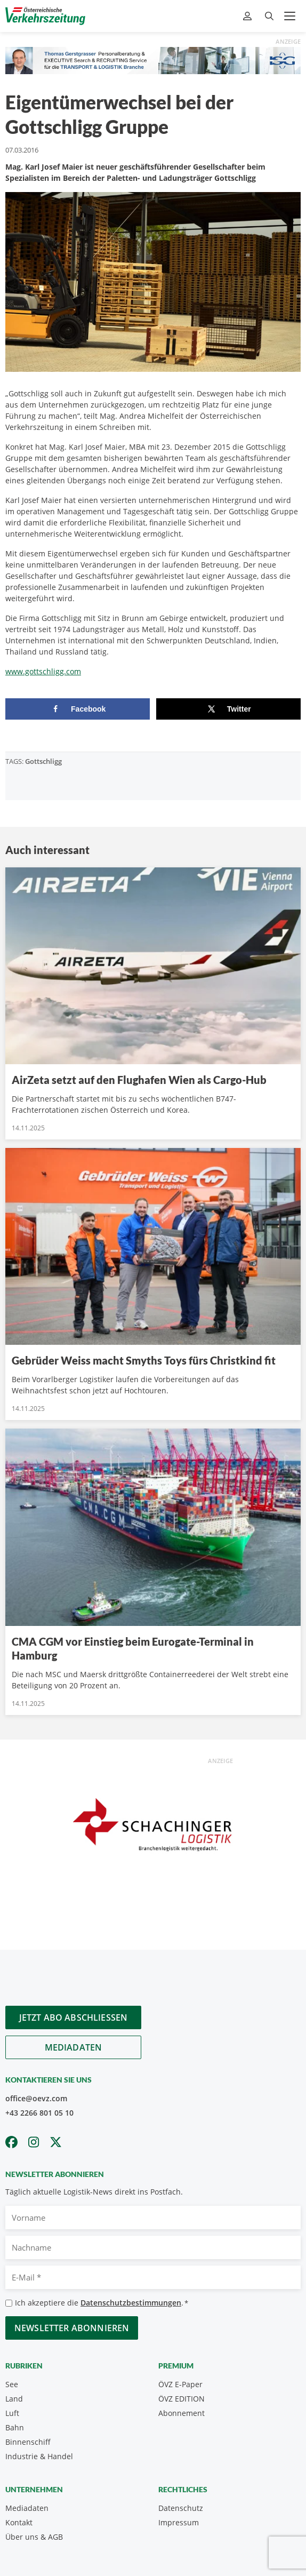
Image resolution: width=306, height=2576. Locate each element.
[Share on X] (228, 709)
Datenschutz (180, 2508)
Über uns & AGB (34, 2537)
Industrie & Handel (39, 2456)
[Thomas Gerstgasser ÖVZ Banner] (153, 59)
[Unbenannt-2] (153, 1828)
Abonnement (181, 2413)
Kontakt (19, 2522)
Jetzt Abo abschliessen (73, 2017)
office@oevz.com (36, 2098)
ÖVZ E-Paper (180, 2384)
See (11, 2384)
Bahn (14, 2427)
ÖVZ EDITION (181, 2399)
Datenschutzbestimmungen (130, 2303)
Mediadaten (73, 2047)
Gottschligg (43, 761)
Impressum (178, 2522)
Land (14, 2399)
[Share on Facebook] (77, 709)
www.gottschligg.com (43, 671)
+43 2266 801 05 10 (39, 2113)
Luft (12, 2413)
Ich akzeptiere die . (101, 2303)
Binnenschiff (28, 2442)
